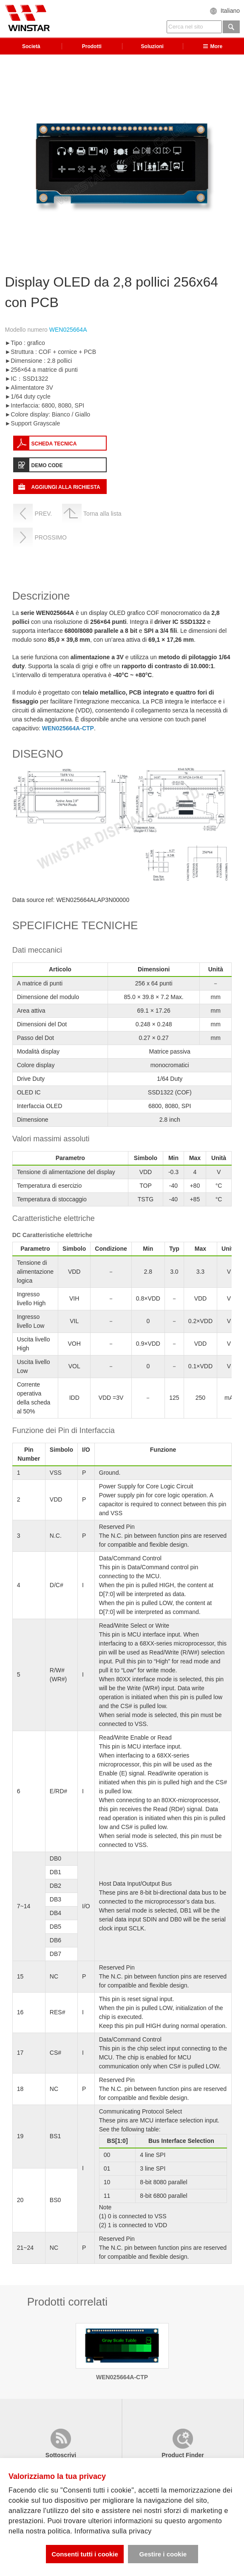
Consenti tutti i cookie (84, 2554)
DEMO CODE (46, 465)
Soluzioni (152, 46)
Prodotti (92, 46)
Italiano (230, 10)
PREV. (43, 513)
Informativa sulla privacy (113, 2531)
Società (31, 46)
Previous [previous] (9, 163)
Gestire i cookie (163, 2554)
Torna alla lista (102, 513)
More (212, 46)
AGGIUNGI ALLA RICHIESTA (65, 487)
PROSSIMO (50, 537)
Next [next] (234, 163)
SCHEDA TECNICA (54, 444)
